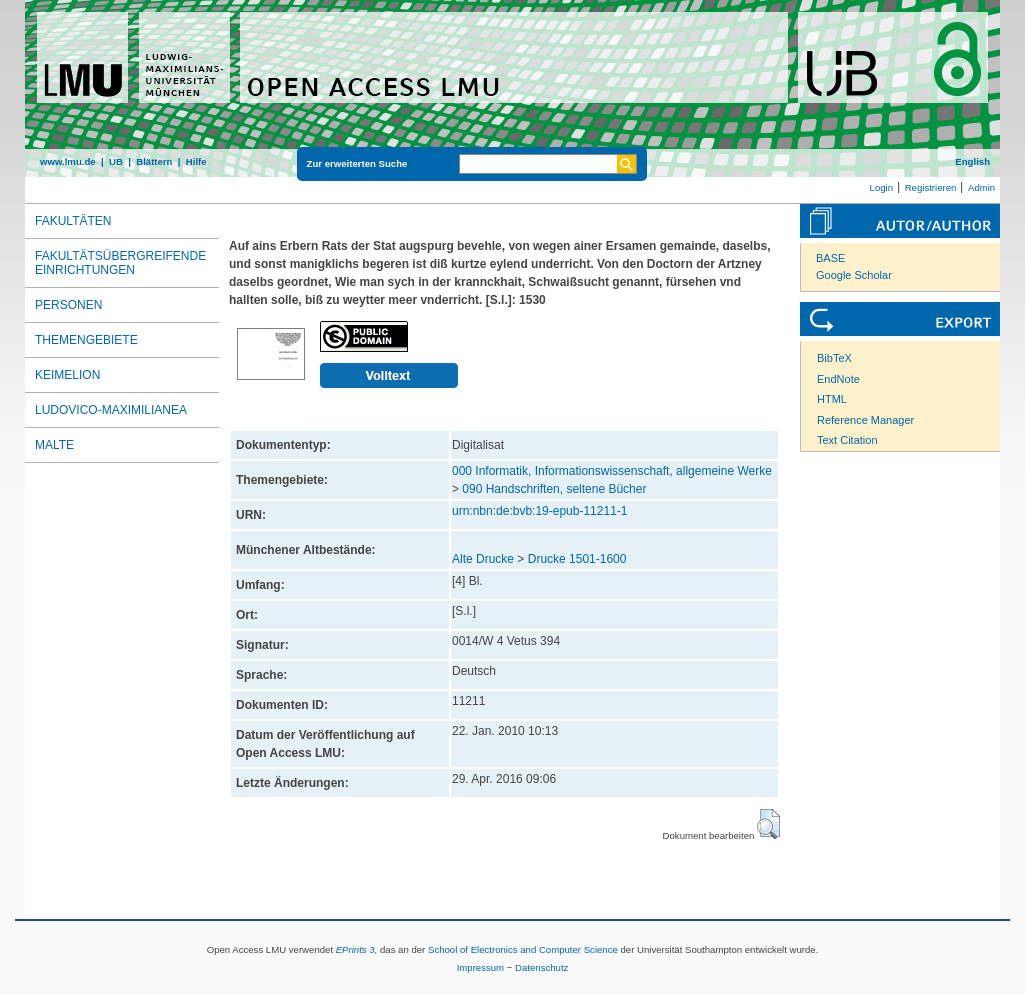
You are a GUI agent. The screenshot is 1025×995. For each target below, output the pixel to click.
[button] (768, 824)
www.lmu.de (68, 161)
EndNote (838, 379)
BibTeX (834, 358)
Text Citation (847, 440)
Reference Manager (865, 420)
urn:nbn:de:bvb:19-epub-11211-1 (539, 511)
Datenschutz (541, 967)
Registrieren (931, 187)
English (972, 161)
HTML (832, 399)
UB (116, 161)
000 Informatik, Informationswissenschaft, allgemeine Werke (612, 471)
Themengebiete (86, 340)
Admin (981, 187)
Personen (68, 305)
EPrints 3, (357, 949)
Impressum (480, 967)
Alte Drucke (483, 559)
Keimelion (67, 375)
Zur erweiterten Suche (357, 163)
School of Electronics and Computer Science (523, 949)
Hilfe (196, 161)
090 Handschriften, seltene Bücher (554, 489)
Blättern (154, 161)
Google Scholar (854, 275)
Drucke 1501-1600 (577, 559)
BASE (830, 258)
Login (881, 187)
